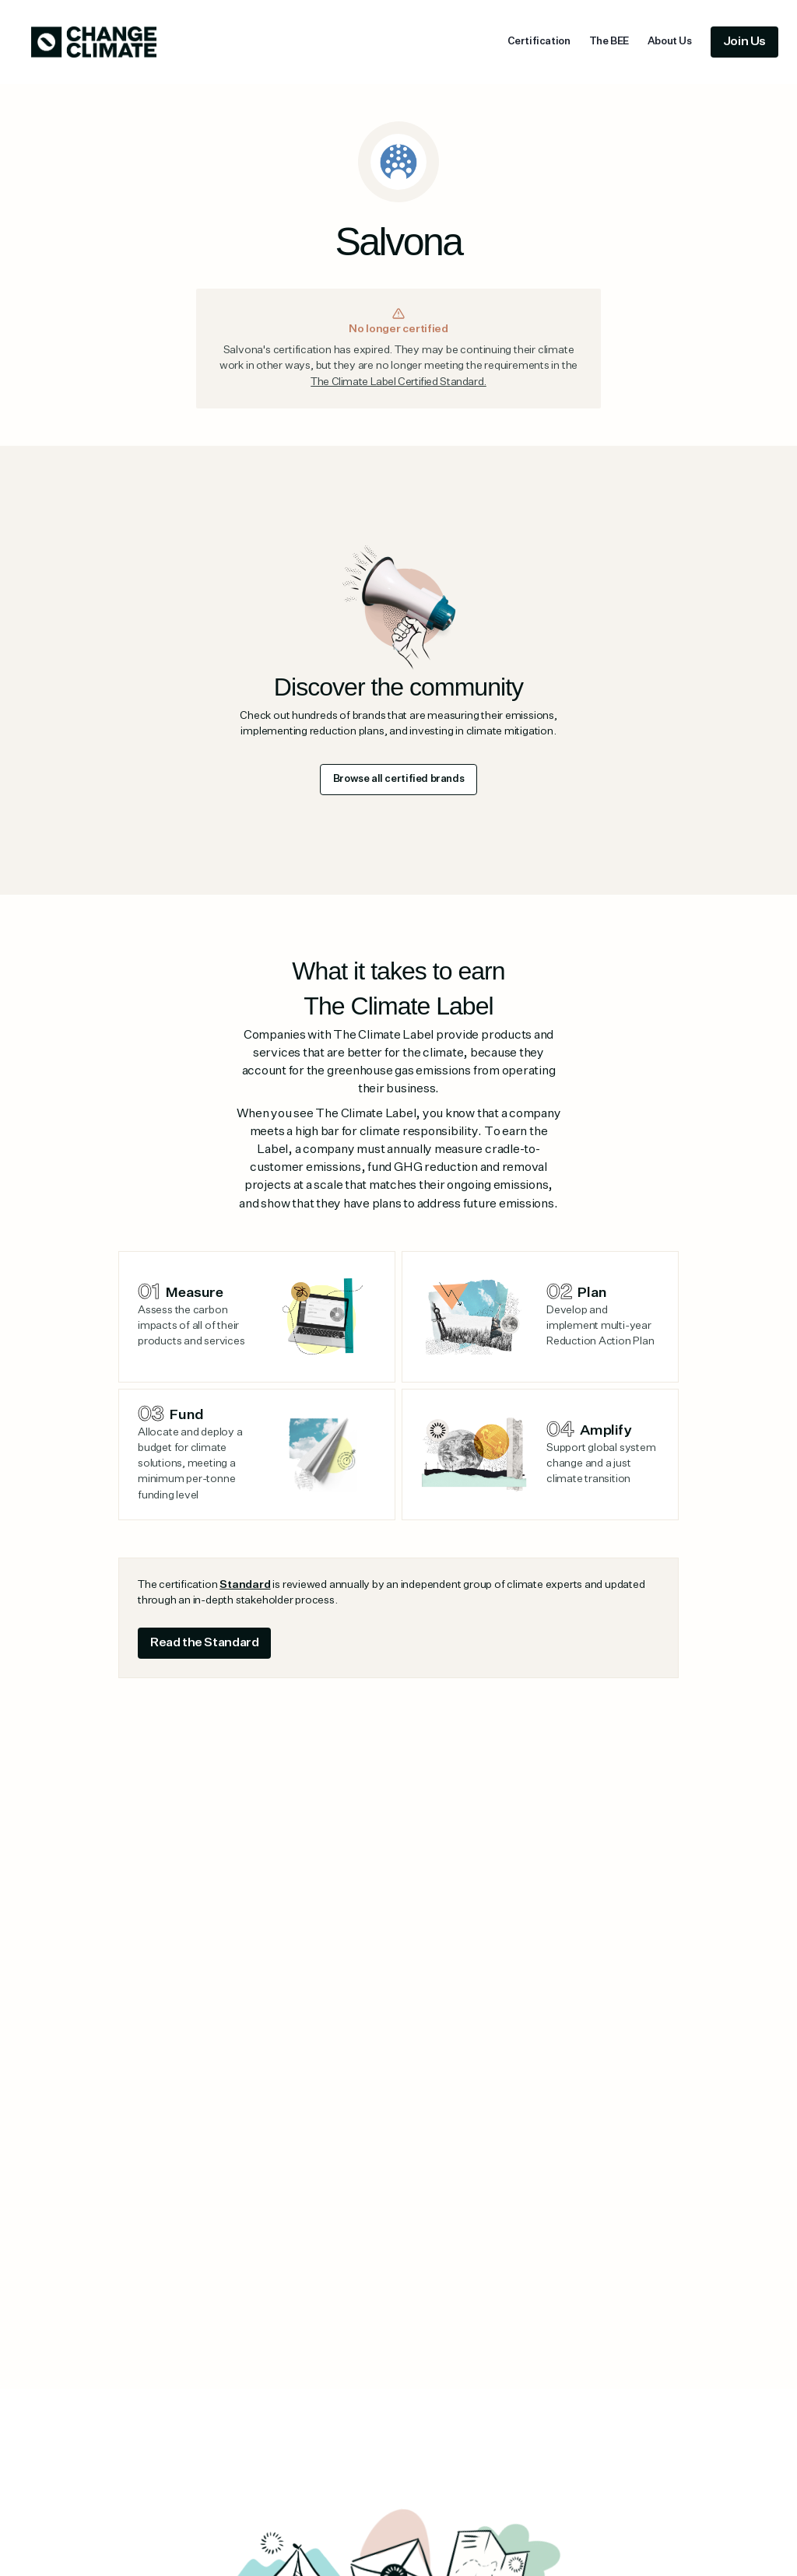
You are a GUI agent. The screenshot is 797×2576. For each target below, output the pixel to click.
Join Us (744, 42)
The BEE (609, 42)
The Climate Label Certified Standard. (398, 382)
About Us (670, 42)
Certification (539, 42)
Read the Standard (204, 1643)
